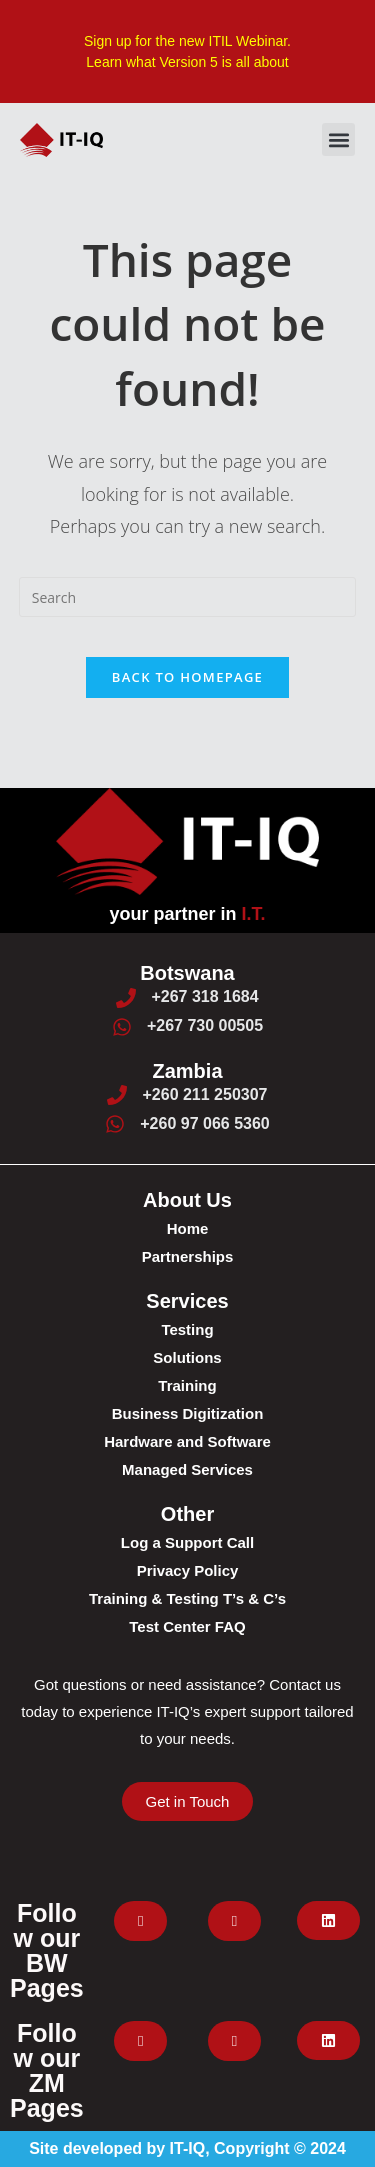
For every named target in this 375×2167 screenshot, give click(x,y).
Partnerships (188, 1256)
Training (187, 1385)
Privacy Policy (188, 1570)
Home (188, 1228)
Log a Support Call (187, 1542)
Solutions (187, 1357)
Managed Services (187, 1469)
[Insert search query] (188, 597)
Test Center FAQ (187, 1626)
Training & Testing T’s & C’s (187, 1598)
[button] (338, 139)
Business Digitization (188, 1413)
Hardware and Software (187, 1441)
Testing (187, 1329)
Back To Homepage (187, 677)
